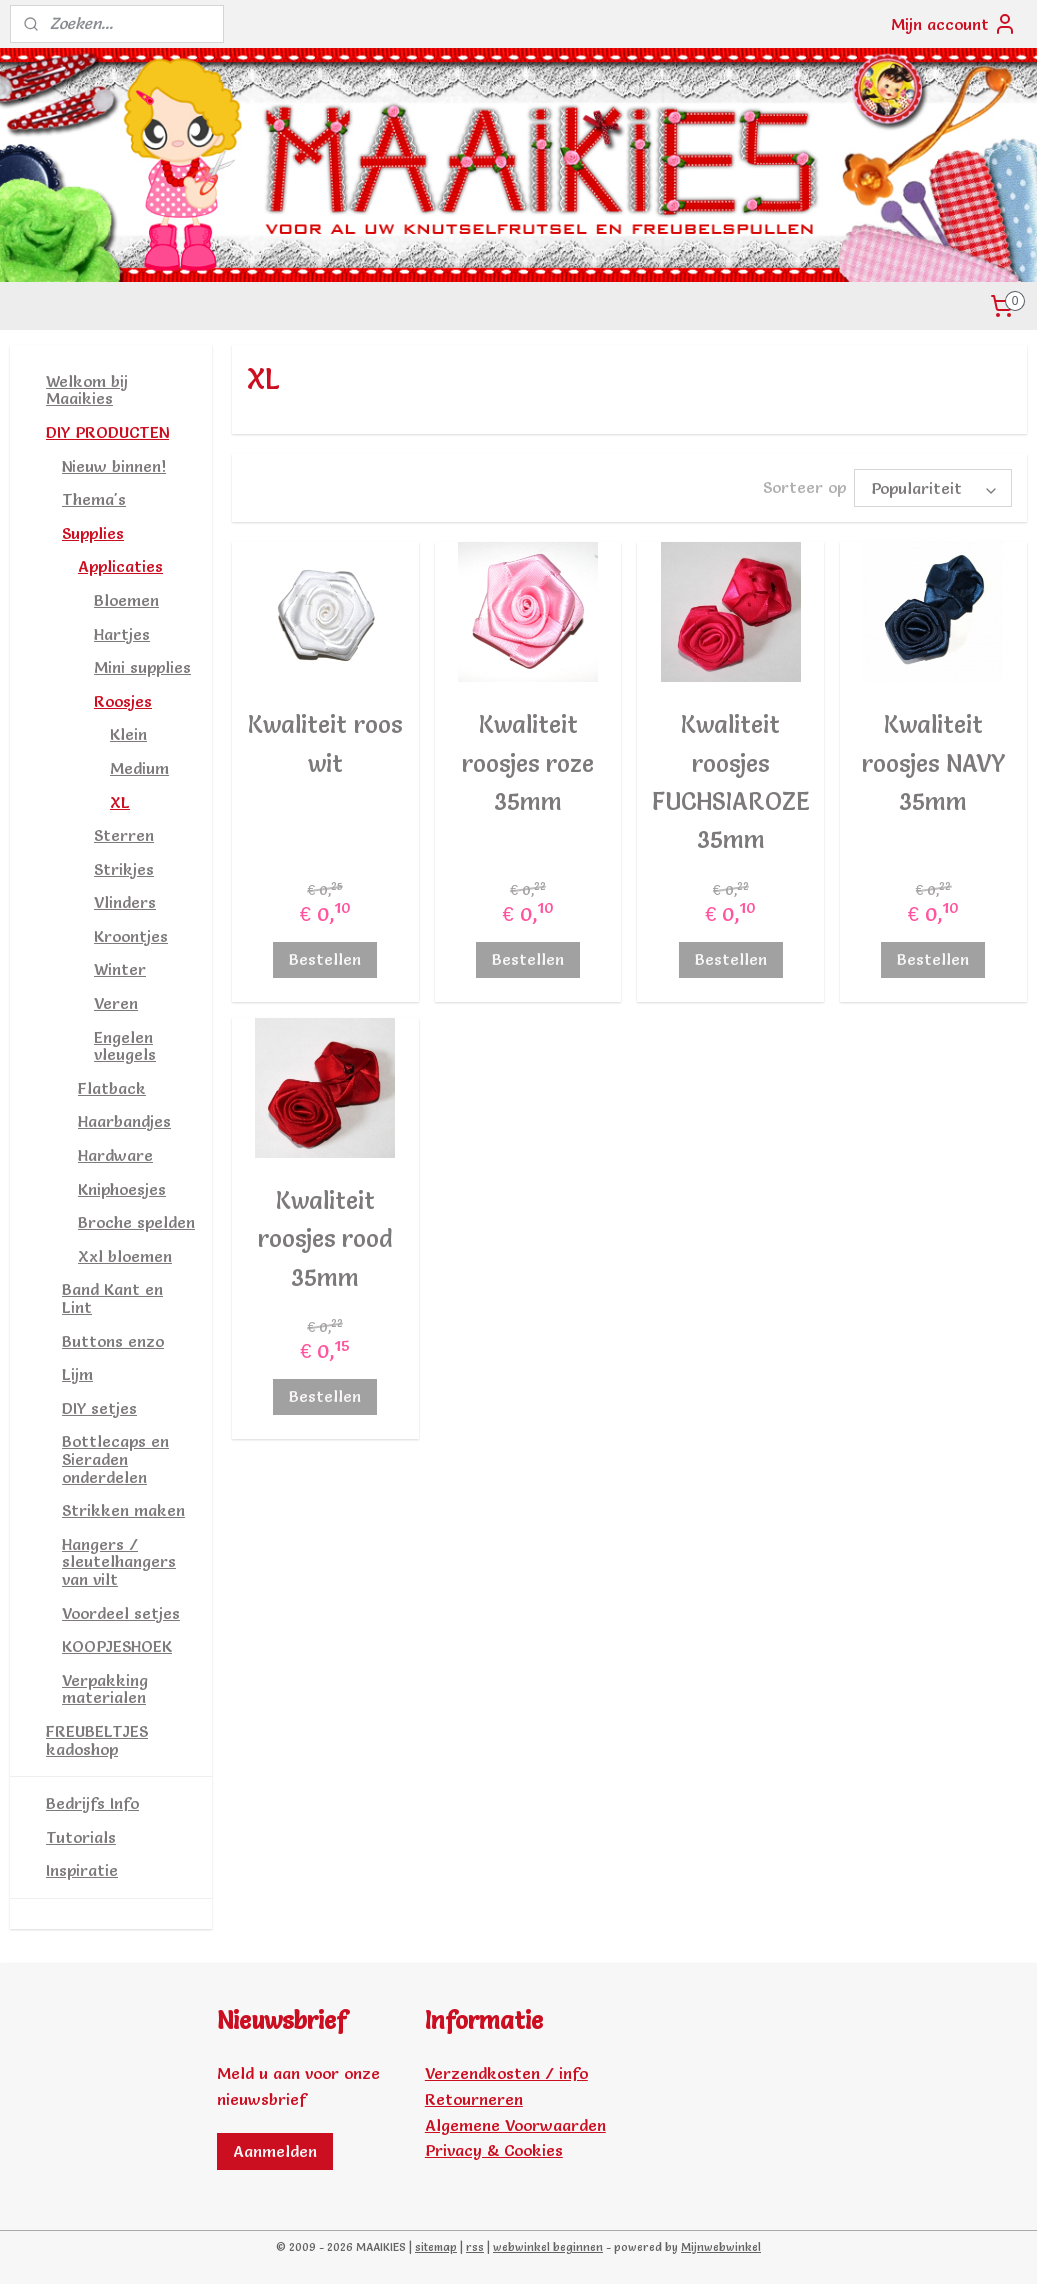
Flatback (112, 1088)
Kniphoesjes (122, 1189)
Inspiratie (82, 1870)
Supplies (93, 533)
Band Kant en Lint (112, 1298)
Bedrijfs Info (92, 1803)
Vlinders (125, 902)
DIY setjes (99, 1408)
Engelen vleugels (125, 1046)
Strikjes (124, 869)
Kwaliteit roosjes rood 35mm (325, 1239)
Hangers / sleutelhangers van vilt (119, 1561)
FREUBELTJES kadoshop (97, 1740)
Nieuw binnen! (114, 466)
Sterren (124, 835)
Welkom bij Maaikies (87, 390)
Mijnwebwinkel (721, 2247)
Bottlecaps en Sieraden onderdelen (115, 1458)
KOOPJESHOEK (117, 1646)
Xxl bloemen (125, 1256)
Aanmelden (275, 2151)
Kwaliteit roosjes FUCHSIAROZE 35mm (731, 782)
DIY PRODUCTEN (107, 432)
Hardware (115, 1155)
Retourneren (474, 2099)
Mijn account (954, 24)
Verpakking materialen (105, 1689)
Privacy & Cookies (494, 2150)
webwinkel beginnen (548, 2247)
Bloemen (126, 600)
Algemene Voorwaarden (515, 2125)
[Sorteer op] (933, 488)
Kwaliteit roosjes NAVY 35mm (933, 763)
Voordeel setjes (121, 1613)
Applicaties (120, 566)
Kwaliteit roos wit (326, 743)
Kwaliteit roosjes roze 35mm (528, 763)
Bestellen (326, 959)
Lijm (77, 1374)
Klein (128, 734)
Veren (116, 1003)
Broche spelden (136, 1222)
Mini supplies (142, 667)
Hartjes (122, 634)
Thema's (94, 499)
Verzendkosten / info (506, 2073)
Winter (120, 969)
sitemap (436, 2247)
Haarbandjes (124, 1121)
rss (475, 2247)
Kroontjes (131, 936)
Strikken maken (123, 1510)
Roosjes (123, 701)
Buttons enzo (113, 1341)
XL (120, 802)
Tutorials (81, 1837)
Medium (139, 768)
